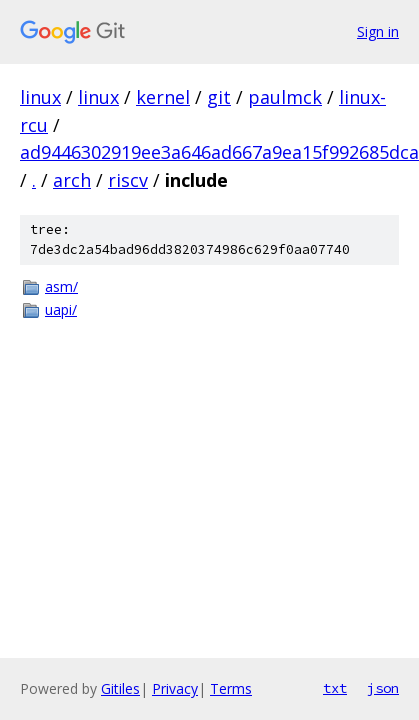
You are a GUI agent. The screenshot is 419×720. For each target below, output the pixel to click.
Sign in (378, 31)
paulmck (285, 97)
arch (72, 180)
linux (40, 97)
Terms (231, 688)
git (219, 97)
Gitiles (120, 688)
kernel (163, 97)
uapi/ (61, 309)
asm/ (61, 286)
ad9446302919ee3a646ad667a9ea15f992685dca (219, 152)
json (383, 688)
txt (335, 688)
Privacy (175, 688)
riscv (128, 180)
